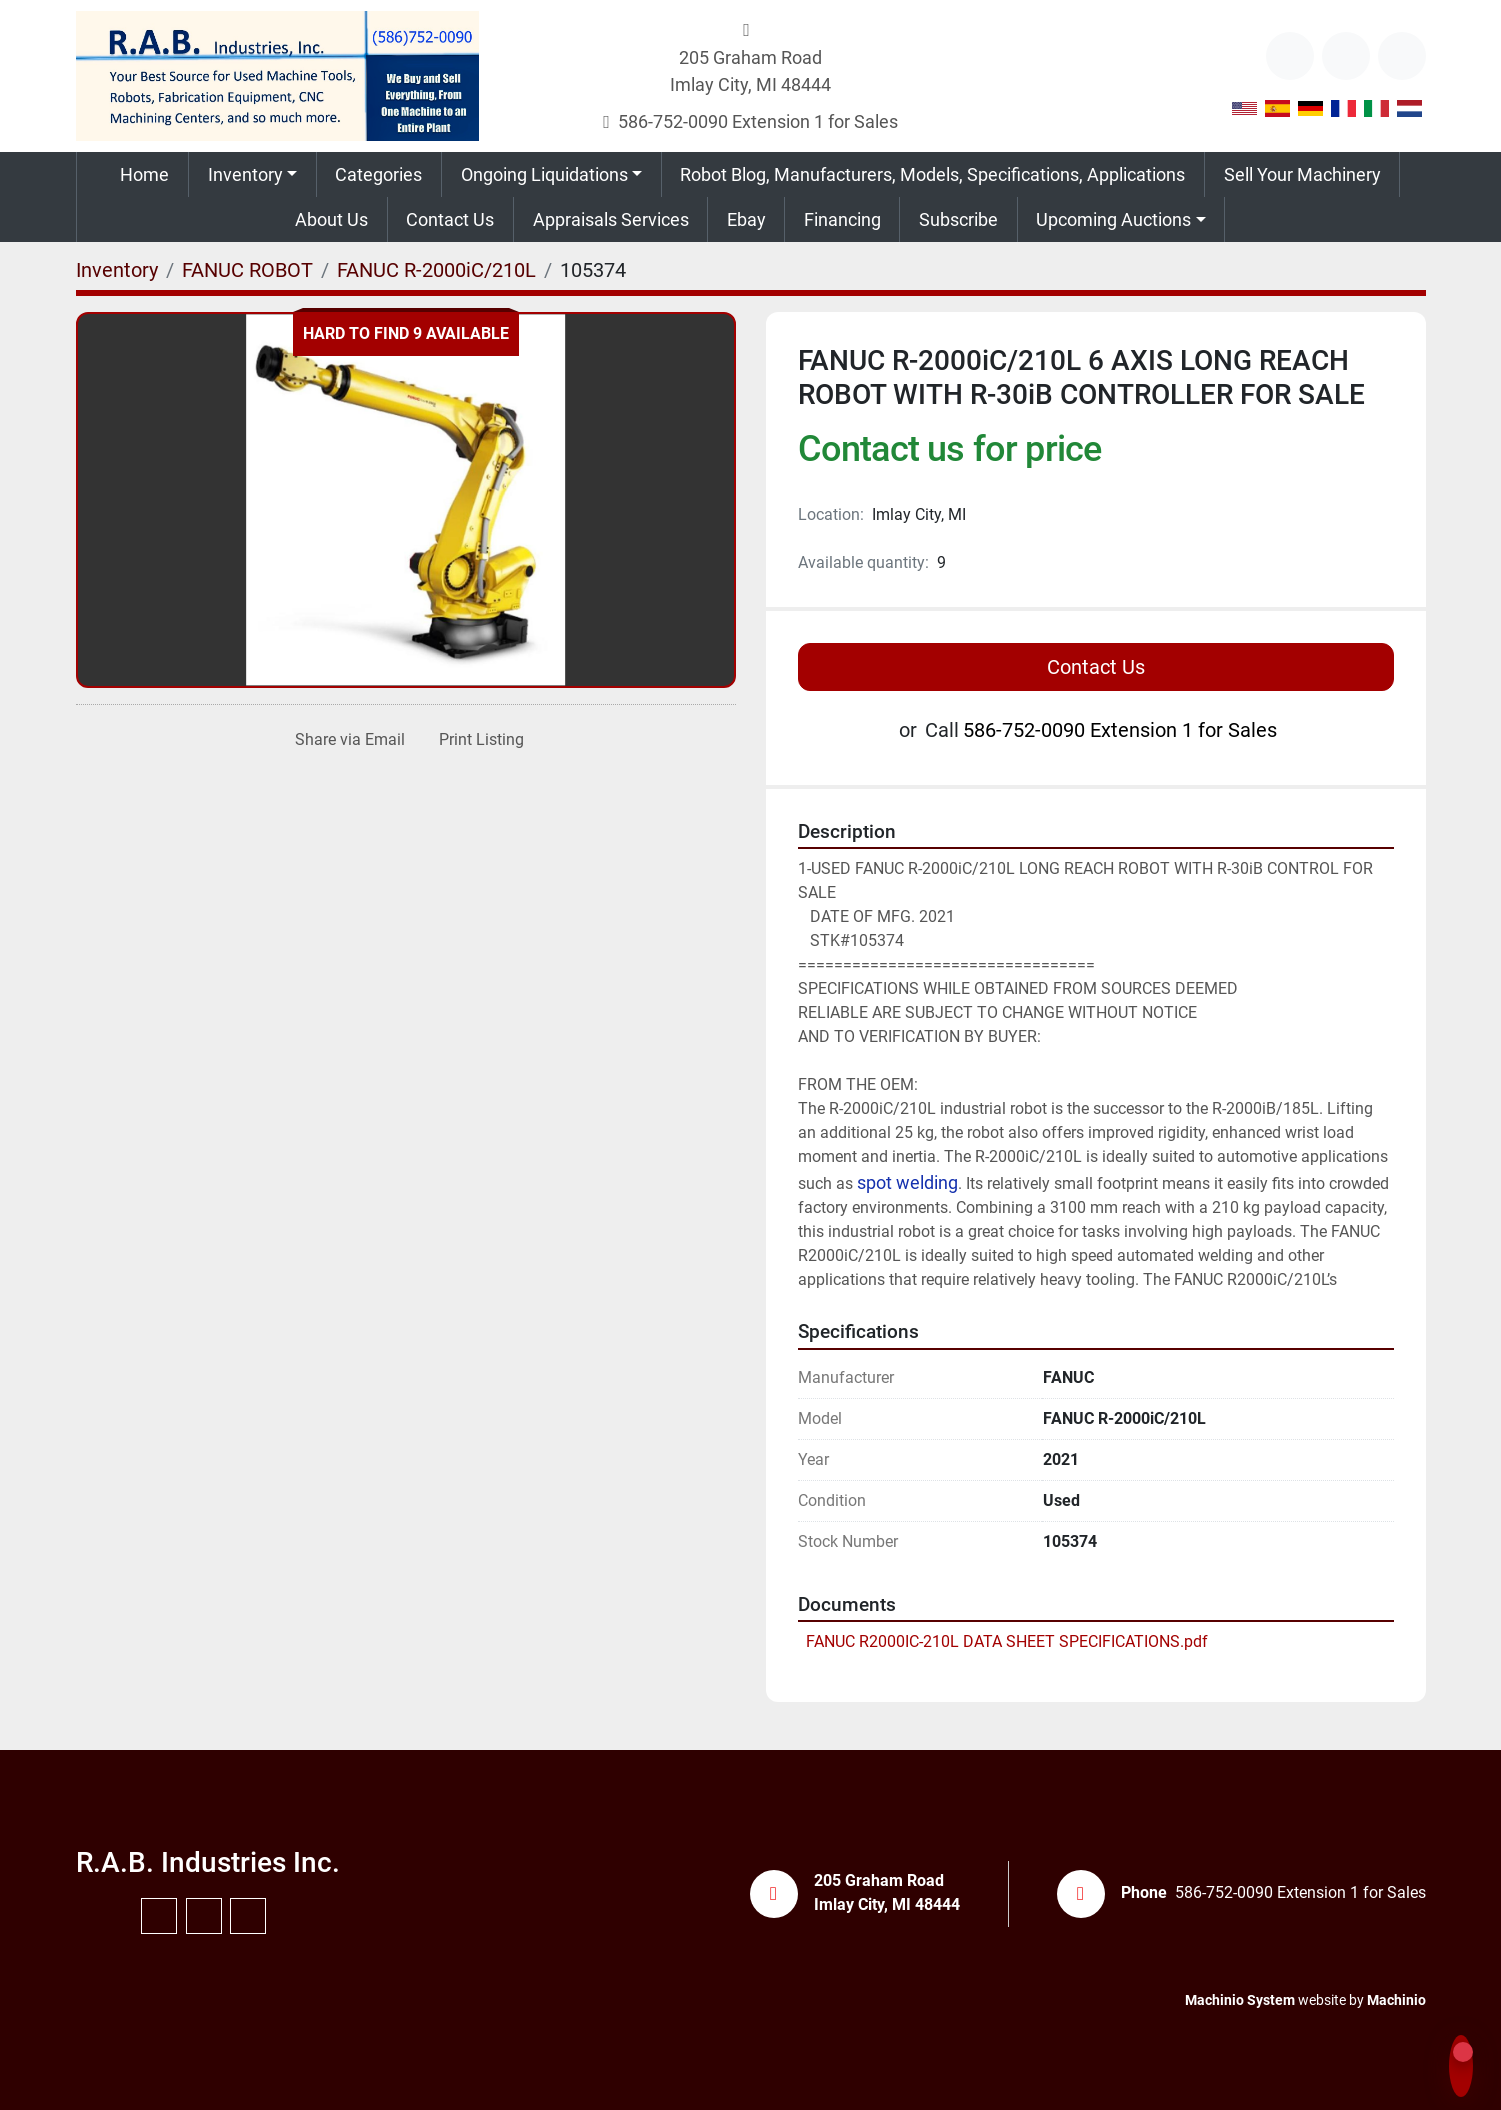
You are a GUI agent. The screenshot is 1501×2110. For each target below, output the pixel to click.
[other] (1290, 56)
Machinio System (1240, 2000)
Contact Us (450, 219)
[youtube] (1346, 56)
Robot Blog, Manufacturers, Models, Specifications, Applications (932, 174)
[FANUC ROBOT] (247, 270)
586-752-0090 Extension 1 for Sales (758, 121)
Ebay (746, 219)
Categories (378, 174)
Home (144, 174)
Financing (842, 219)
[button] (252, 174)
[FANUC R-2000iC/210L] (436, 270)
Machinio (1396, 2000)
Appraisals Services (611, 219)
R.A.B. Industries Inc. (208, 1862)
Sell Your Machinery (1302, 174)
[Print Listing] (477, 740)
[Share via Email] (346, 740)
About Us (331, 219)
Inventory (245, 174)
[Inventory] (117, 270)
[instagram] (1402, 56)
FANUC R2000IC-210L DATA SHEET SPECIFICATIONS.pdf (1007, 1641)
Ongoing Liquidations (544, 174)
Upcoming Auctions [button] (1113, 219)
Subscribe (958, 219)
